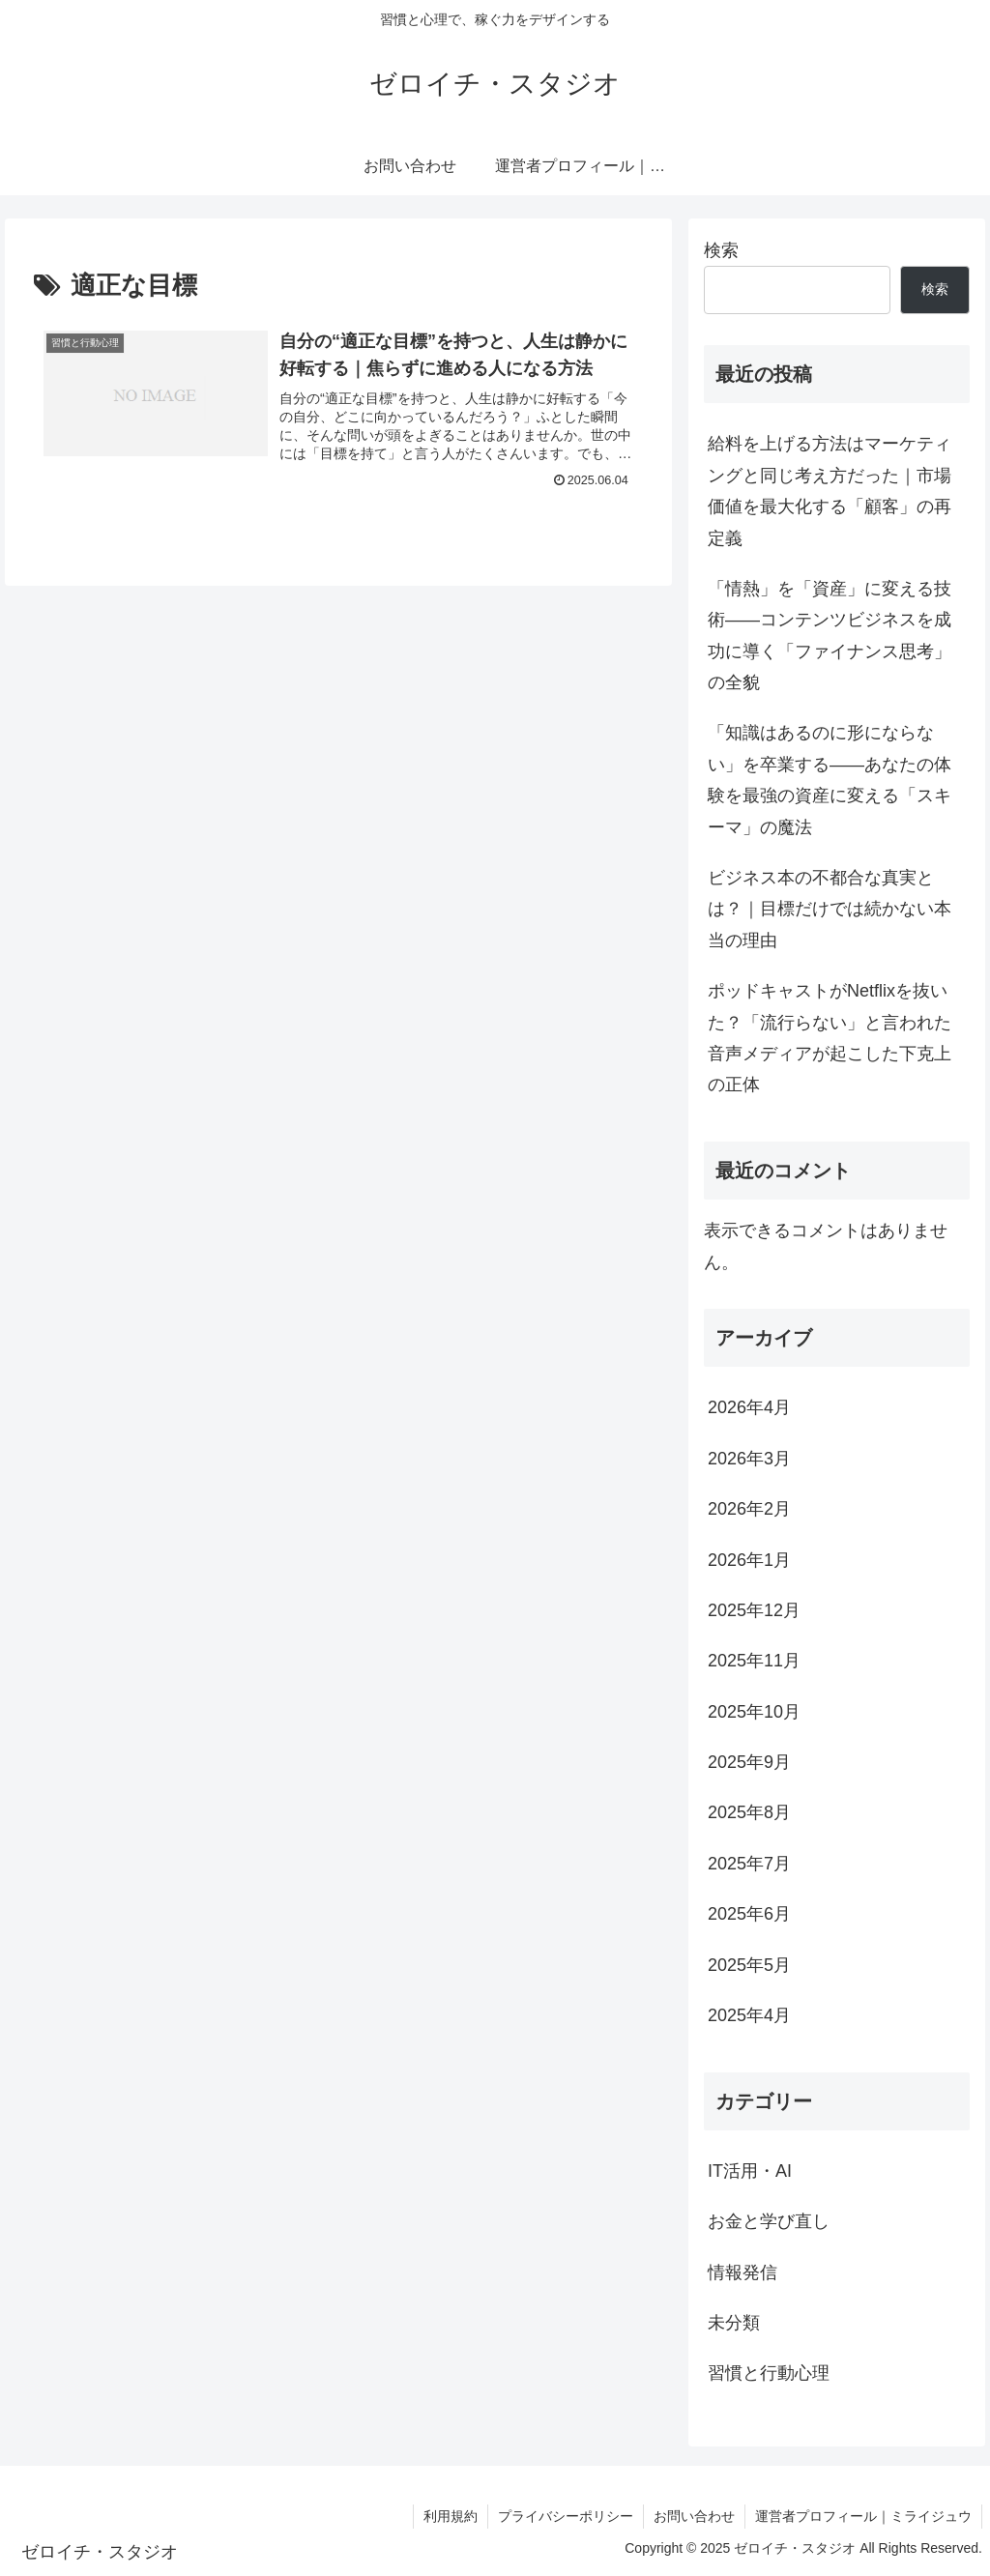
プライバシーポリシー (565, 2516)
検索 (721, 250)
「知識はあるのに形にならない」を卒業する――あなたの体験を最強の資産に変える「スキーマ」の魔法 (829, 779)
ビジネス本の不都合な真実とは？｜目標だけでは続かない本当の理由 (829, 909)
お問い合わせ (694, 2516)
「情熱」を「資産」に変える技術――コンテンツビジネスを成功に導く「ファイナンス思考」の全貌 (829, 635)
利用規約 (450, 2516)
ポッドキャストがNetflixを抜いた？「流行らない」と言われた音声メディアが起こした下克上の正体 (829, 1037)
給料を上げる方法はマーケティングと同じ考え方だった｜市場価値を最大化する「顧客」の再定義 (829, 490)
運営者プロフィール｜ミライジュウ (863, 2516)
